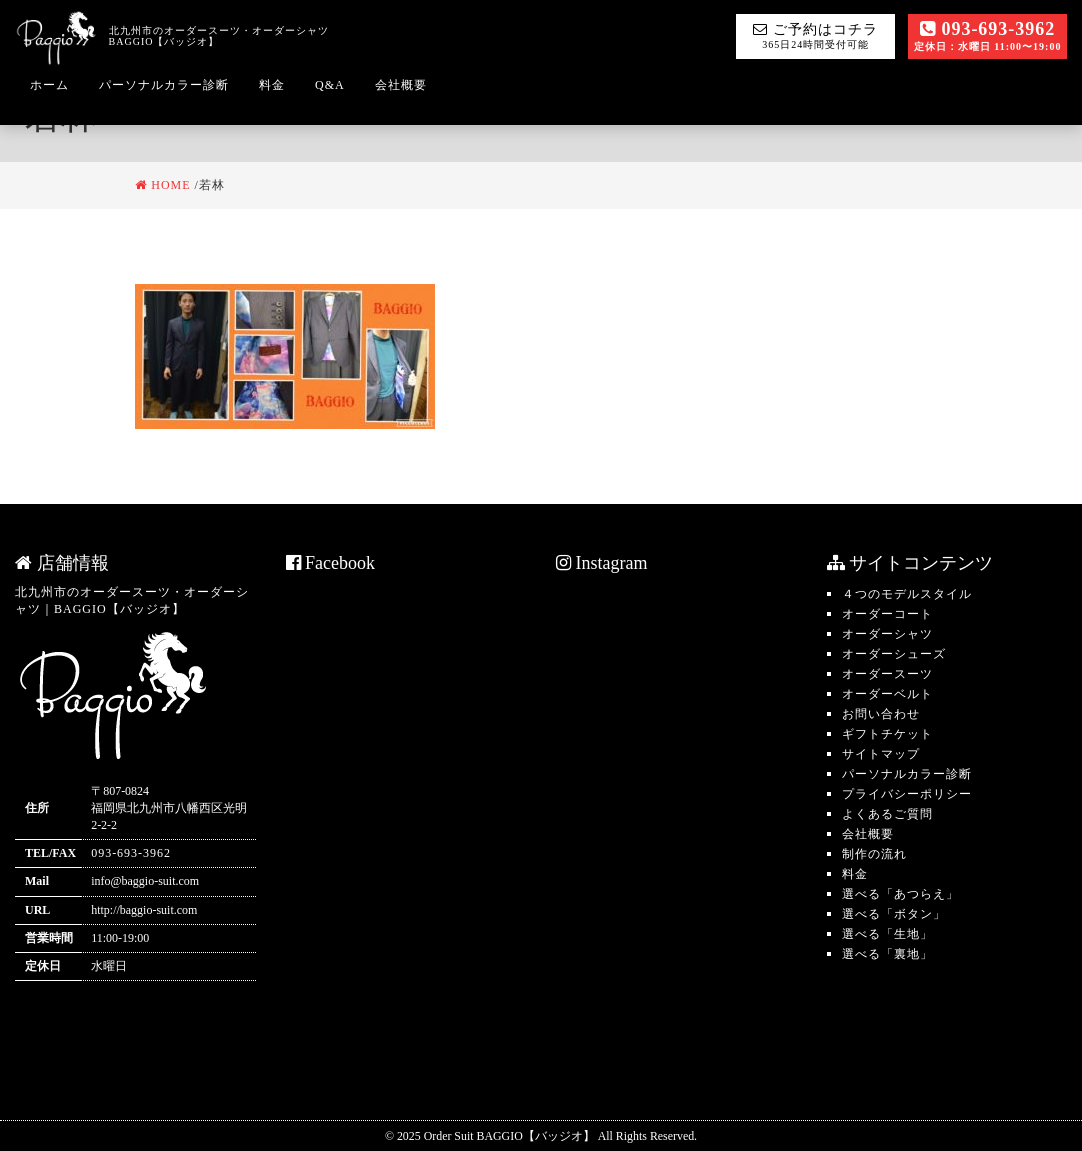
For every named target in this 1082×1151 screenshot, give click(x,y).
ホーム (49, 85)
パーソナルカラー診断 (164, 85)
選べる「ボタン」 (894, 914)
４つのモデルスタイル (907, 594)
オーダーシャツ (887, 634)
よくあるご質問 (887, 814)
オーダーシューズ (894, 654)
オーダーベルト (887, 694)
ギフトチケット (887, 734)
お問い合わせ (881, 714)
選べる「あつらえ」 (900, 894)
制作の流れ (874, 854)
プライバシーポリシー (907, 794)
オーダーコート (887, 614)
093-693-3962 (988, 35)
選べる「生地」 (887, 934)
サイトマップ (881, 754)
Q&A (330, 85)
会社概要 (401, 85)
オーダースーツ (887, 674)
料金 (272, 85)
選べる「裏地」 (887, 954)
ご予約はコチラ (815, 36)
